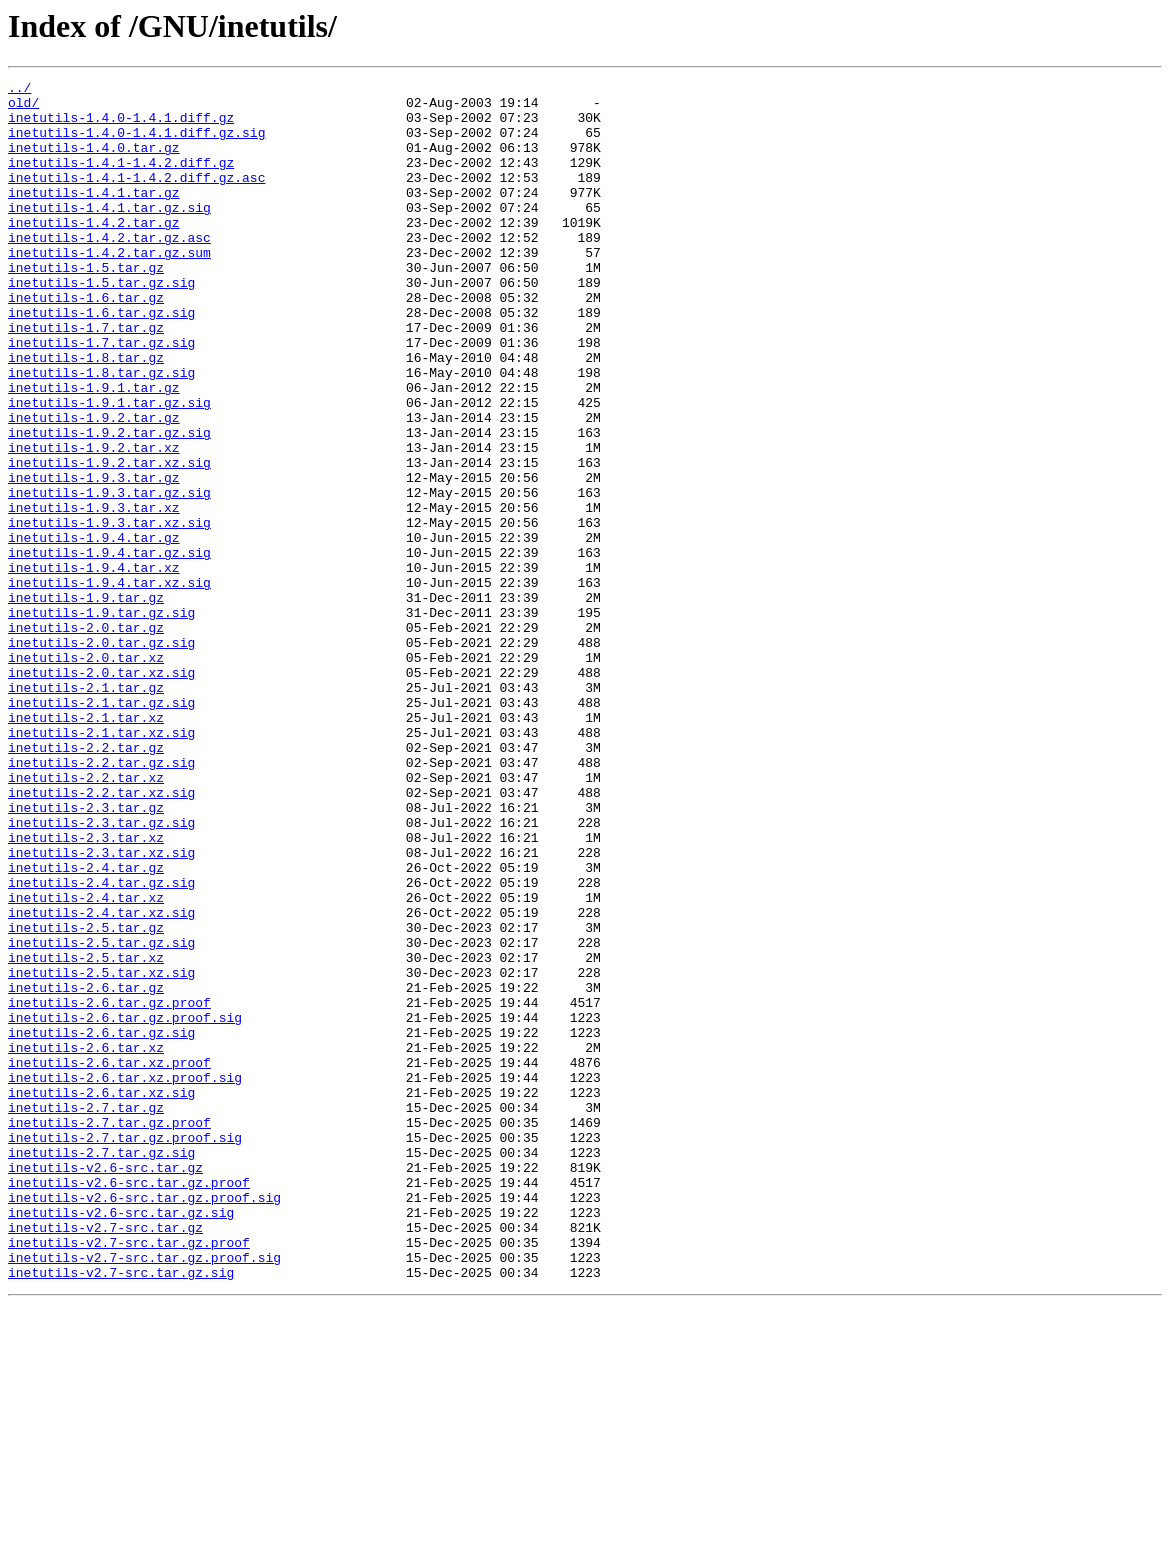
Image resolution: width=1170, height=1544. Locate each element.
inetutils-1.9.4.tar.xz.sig (109, 684)
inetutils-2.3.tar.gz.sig (101, 972)
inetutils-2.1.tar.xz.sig (101, 864)
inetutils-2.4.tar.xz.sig (101, 1080)
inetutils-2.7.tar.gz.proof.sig (125, 1350)
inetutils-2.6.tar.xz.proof (109, 1260)
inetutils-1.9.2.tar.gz (94, 486)
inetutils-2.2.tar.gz (86, 882)
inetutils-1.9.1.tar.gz (94, 450)
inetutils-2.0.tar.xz (86, 774)
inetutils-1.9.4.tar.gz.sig (109, 648)
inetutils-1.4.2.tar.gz (94, 252)
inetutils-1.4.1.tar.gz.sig (109, 234)
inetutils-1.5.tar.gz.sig (101, 324)
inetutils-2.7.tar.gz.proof (109, 1332)
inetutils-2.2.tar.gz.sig (101, 900)
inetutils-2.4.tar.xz (86, 1062)
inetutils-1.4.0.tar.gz (94, 162)
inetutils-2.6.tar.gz (86, 1170)
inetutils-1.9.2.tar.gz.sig (109, 504)
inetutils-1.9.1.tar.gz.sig (109, 468)
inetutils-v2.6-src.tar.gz (105, 1386)
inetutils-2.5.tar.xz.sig (101, 1152)
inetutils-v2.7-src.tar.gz (105, 1458)
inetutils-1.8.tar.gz (86, 414)
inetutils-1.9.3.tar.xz (94, 594)
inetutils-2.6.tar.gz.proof (109, 1188)
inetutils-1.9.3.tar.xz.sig (109, 612)
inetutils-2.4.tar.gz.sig (101, 1044)
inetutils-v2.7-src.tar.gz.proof (129, 1476)
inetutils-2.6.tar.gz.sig (101, 1224)
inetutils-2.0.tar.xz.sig (101, 792)
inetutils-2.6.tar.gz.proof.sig (125, 1206)
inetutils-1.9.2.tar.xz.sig (109, 540)
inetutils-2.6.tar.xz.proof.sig (125, 1278)
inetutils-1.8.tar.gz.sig (101, 432)
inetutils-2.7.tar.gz (86, 1314)
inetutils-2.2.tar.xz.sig (101, 936)
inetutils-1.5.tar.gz (86, 306)
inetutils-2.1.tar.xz (86, 846)
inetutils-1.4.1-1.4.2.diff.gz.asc (136, 198)
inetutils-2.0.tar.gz (86, 738)
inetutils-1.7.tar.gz (86, 378)
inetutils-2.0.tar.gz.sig (101, 756)
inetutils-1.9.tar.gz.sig (101, 720)
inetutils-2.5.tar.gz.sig (101, 1116)
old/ (23, 108)
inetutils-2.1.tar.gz (86, 810)
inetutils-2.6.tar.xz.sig (101, 1296)
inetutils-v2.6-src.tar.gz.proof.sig (144, 1422)
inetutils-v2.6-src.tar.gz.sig (121, 1440)
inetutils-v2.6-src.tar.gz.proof (129, 1404)
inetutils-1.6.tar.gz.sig (101, 360)
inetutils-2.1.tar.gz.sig (101, 828)
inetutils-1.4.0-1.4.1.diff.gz (121, 126)
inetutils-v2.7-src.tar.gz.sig (121, 1512)
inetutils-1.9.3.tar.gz (94, 558)
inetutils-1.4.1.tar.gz (94, 216)
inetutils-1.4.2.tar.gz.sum (109, 288)
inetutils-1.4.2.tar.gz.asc (109, 270)
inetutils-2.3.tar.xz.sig (101, 1008)
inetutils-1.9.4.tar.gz (94, 630)
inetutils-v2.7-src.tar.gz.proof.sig (144, 1494)
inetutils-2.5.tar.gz (86, 1098)
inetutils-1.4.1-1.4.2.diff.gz (121, 180)
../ (19, 90)
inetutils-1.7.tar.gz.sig (101, 396)
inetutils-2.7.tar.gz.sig (101, 1368)
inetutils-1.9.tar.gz (86, 702)
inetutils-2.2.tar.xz (86, 918)
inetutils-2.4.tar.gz (86, 1026)
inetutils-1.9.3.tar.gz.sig (109, 576)
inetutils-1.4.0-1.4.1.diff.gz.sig (136, 144)
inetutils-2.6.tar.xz (86, 1242)
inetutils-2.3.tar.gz (86, 954)
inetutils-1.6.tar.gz (86, 342)
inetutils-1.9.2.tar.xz (94, 522)
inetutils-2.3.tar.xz (86, 990)
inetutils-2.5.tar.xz (86, 1134)
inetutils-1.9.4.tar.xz (94, 666)
